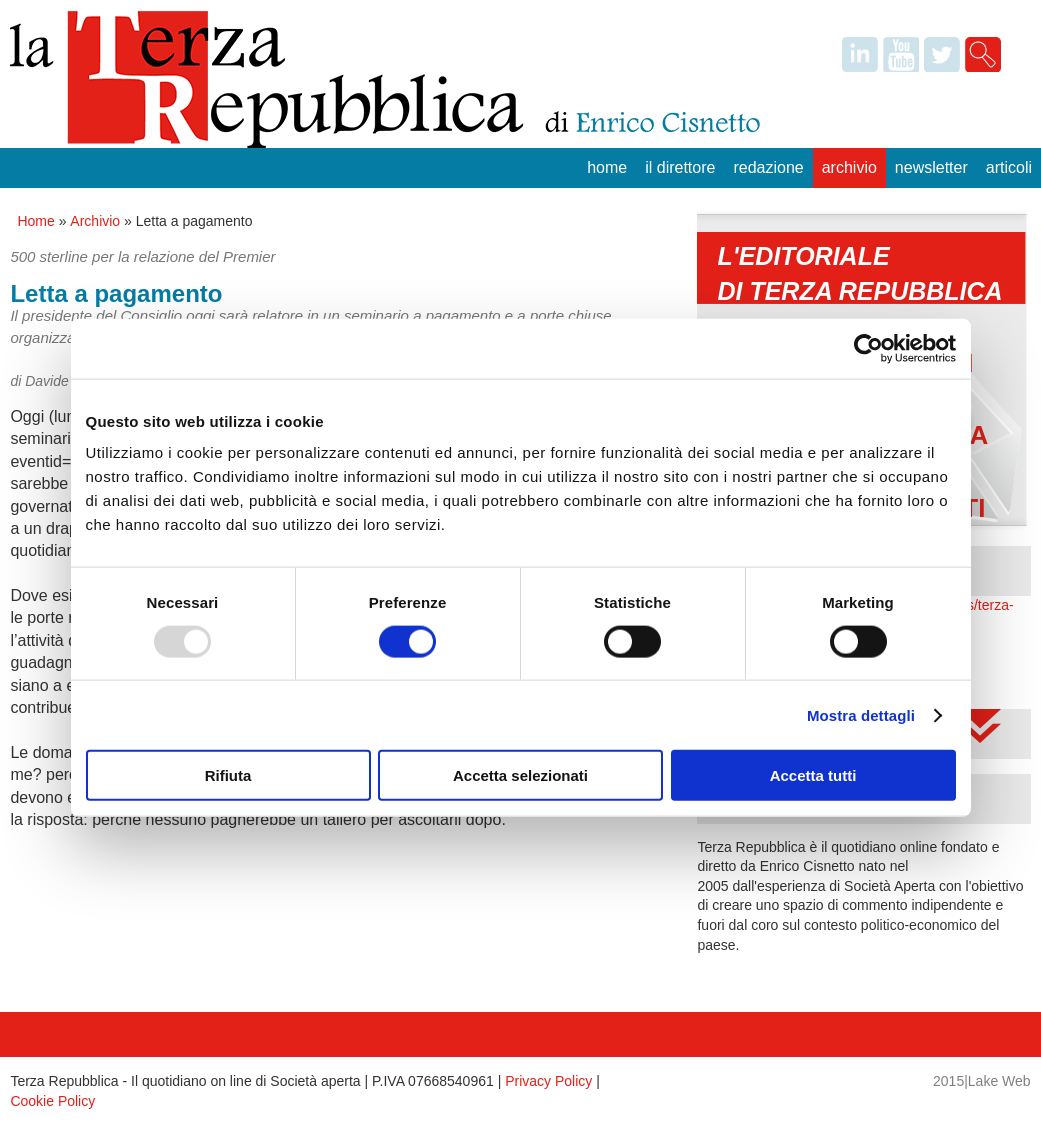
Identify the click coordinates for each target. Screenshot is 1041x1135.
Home (607, 167)
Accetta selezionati (520, 775)
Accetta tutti (813, 775)
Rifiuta (228, 775)
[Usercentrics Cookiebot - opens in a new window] (868, 348)
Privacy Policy (548, 1081)
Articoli (1009, 167)
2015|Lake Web (982, 1081)
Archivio (849, 167)
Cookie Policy (52, 1101)
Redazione (768, 167)
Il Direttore (680, 167)
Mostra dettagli (861, 714)
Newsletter (931, 167)
